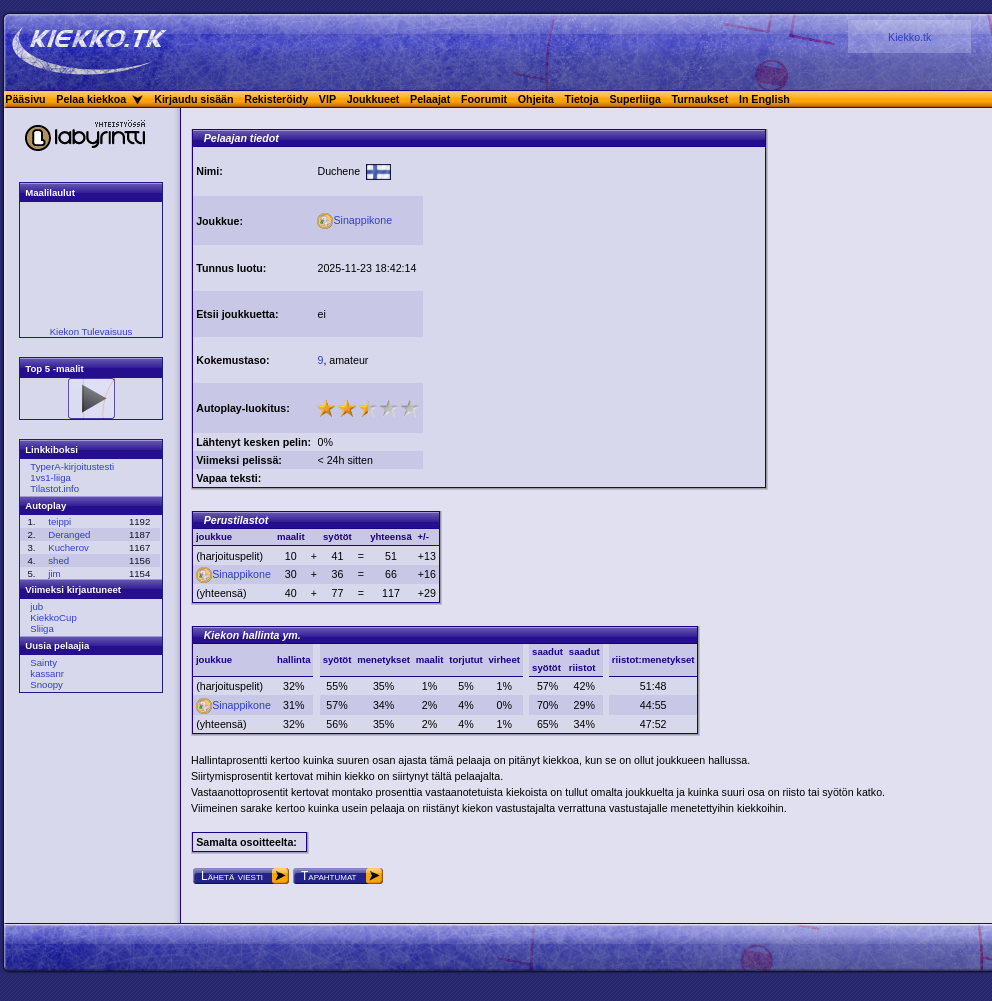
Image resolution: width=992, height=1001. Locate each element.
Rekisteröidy (276, 99)
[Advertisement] (594, 288)
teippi (59, 521)
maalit (430, 659)
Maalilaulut (50, 192)
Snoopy (46, 684)
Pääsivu (25, 99)
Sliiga (41, 628)
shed (58, 560)
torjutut (466, 659)
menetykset (383, 659)
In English (764, 99)
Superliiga (635, 99)
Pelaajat (430, 99)
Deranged (69, 534)
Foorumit (484, 99)
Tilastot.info (54, 488)
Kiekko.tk (909, 37)
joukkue (214, 659)
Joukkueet (373, 99)
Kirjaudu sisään (193, 99)
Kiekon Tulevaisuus (91, 331)
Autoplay (45, 505)
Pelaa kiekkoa (91, 99)
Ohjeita (536, 99)
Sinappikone (354, 220)
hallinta (294, 659)
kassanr (47, 673)
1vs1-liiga (50, 477)
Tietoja (582, 99)
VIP (327, 99)
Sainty (43, 662)
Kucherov (68, 547)
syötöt (337, 659)
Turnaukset (700, 99)
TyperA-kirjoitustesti (72, 466)
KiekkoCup (53, 617)
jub (36, 606)
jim (54, 573)
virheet (504, 659)
